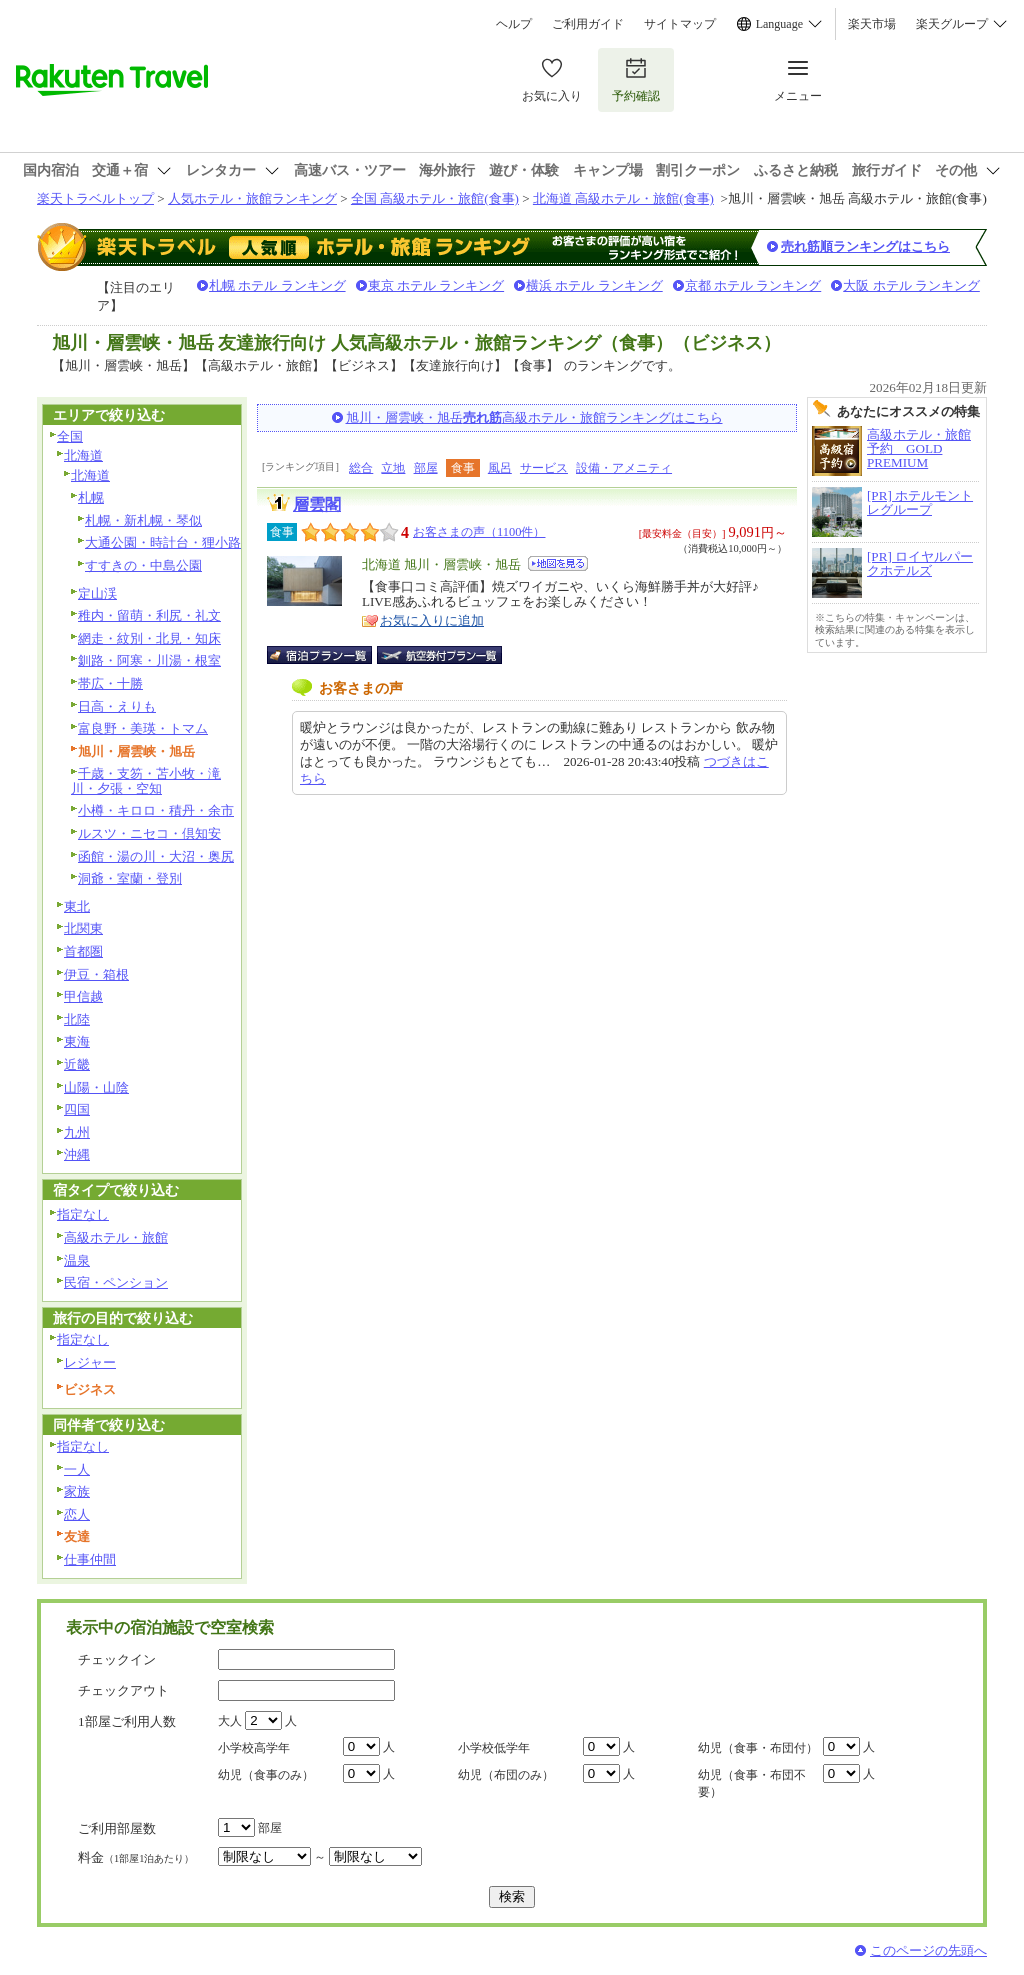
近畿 (77, 1064)
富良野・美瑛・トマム (143, 728)
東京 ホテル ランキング (436, 285)
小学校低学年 (494, 1748)
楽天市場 (872, 24)
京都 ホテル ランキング (753, 285)
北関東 (83, 928)
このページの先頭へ (928, 1950)
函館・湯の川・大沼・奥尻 (156, 856)
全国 (70, 436)
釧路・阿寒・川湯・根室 (149, 660)
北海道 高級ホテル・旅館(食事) (623, 198)
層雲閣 (317, 504)
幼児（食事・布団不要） (752, 1783)
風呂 (500, 468)
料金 (136, 1857)
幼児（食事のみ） (266, 1775)
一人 (77, 1469)
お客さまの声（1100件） (479, 532)
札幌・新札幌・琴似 (143, 520)
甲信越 (83, 996)
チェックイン (117, 1659)
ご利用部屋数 (117, 1828)
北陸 (77, 1019)
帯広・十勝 (110, 683)
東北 (77, 906)
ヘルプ (514, 24)
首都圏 (83, 951)
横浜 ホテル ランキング (594, 285)
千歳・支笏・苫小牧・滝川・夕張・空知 (146, 781)
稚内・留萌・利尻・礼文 (149, 615)
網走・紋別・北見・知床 (149, 638)
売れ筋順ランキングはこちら (865, 246)
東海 (77, 1041)
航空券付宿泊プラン (439, 655)
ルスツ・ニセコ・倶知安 (149, 833)
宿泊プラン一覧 (329, 655)
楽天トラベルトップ (95, 198)
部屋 (426, 468)
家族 (77, 1491)
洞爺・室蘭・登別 (130, 878)
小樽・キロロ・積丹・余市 (156, 810)
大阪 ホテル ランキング (911, 285)
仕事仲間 (90, 1559)
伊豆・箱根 (96, 974)
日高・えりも (117, 706)
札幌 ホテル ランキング (277, 285)
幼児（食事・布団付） (758, 1748)
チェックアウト (123, 1690)
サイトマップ (680, 24)
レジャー (90, 1362)
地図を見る (558, 563)
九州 (77, 1132)
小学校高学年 (254, 1748)
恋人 (77, 1514)
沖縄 (77, 1154)
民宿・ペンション (116, 1282)
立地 (393, 468)
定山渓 (97, 593)
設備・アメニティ (624, 468)
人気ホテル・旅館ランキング (252, 198)
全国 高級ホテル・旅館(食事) (435, 198)
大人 (230, 1721)
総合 (361, 468)
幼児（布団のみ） (506, 1775)
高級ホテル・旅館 (116, 1237)
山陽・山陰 (96, 1087)
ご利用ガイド (588, 24)
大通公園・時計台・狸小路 (163, 542)
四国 (77, 1109)
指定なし (83, 1214)
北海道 (83, 455)
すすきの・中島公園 (143, 565)
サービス (544, 468)
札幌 (91, 497)
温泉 (77, 1260)
